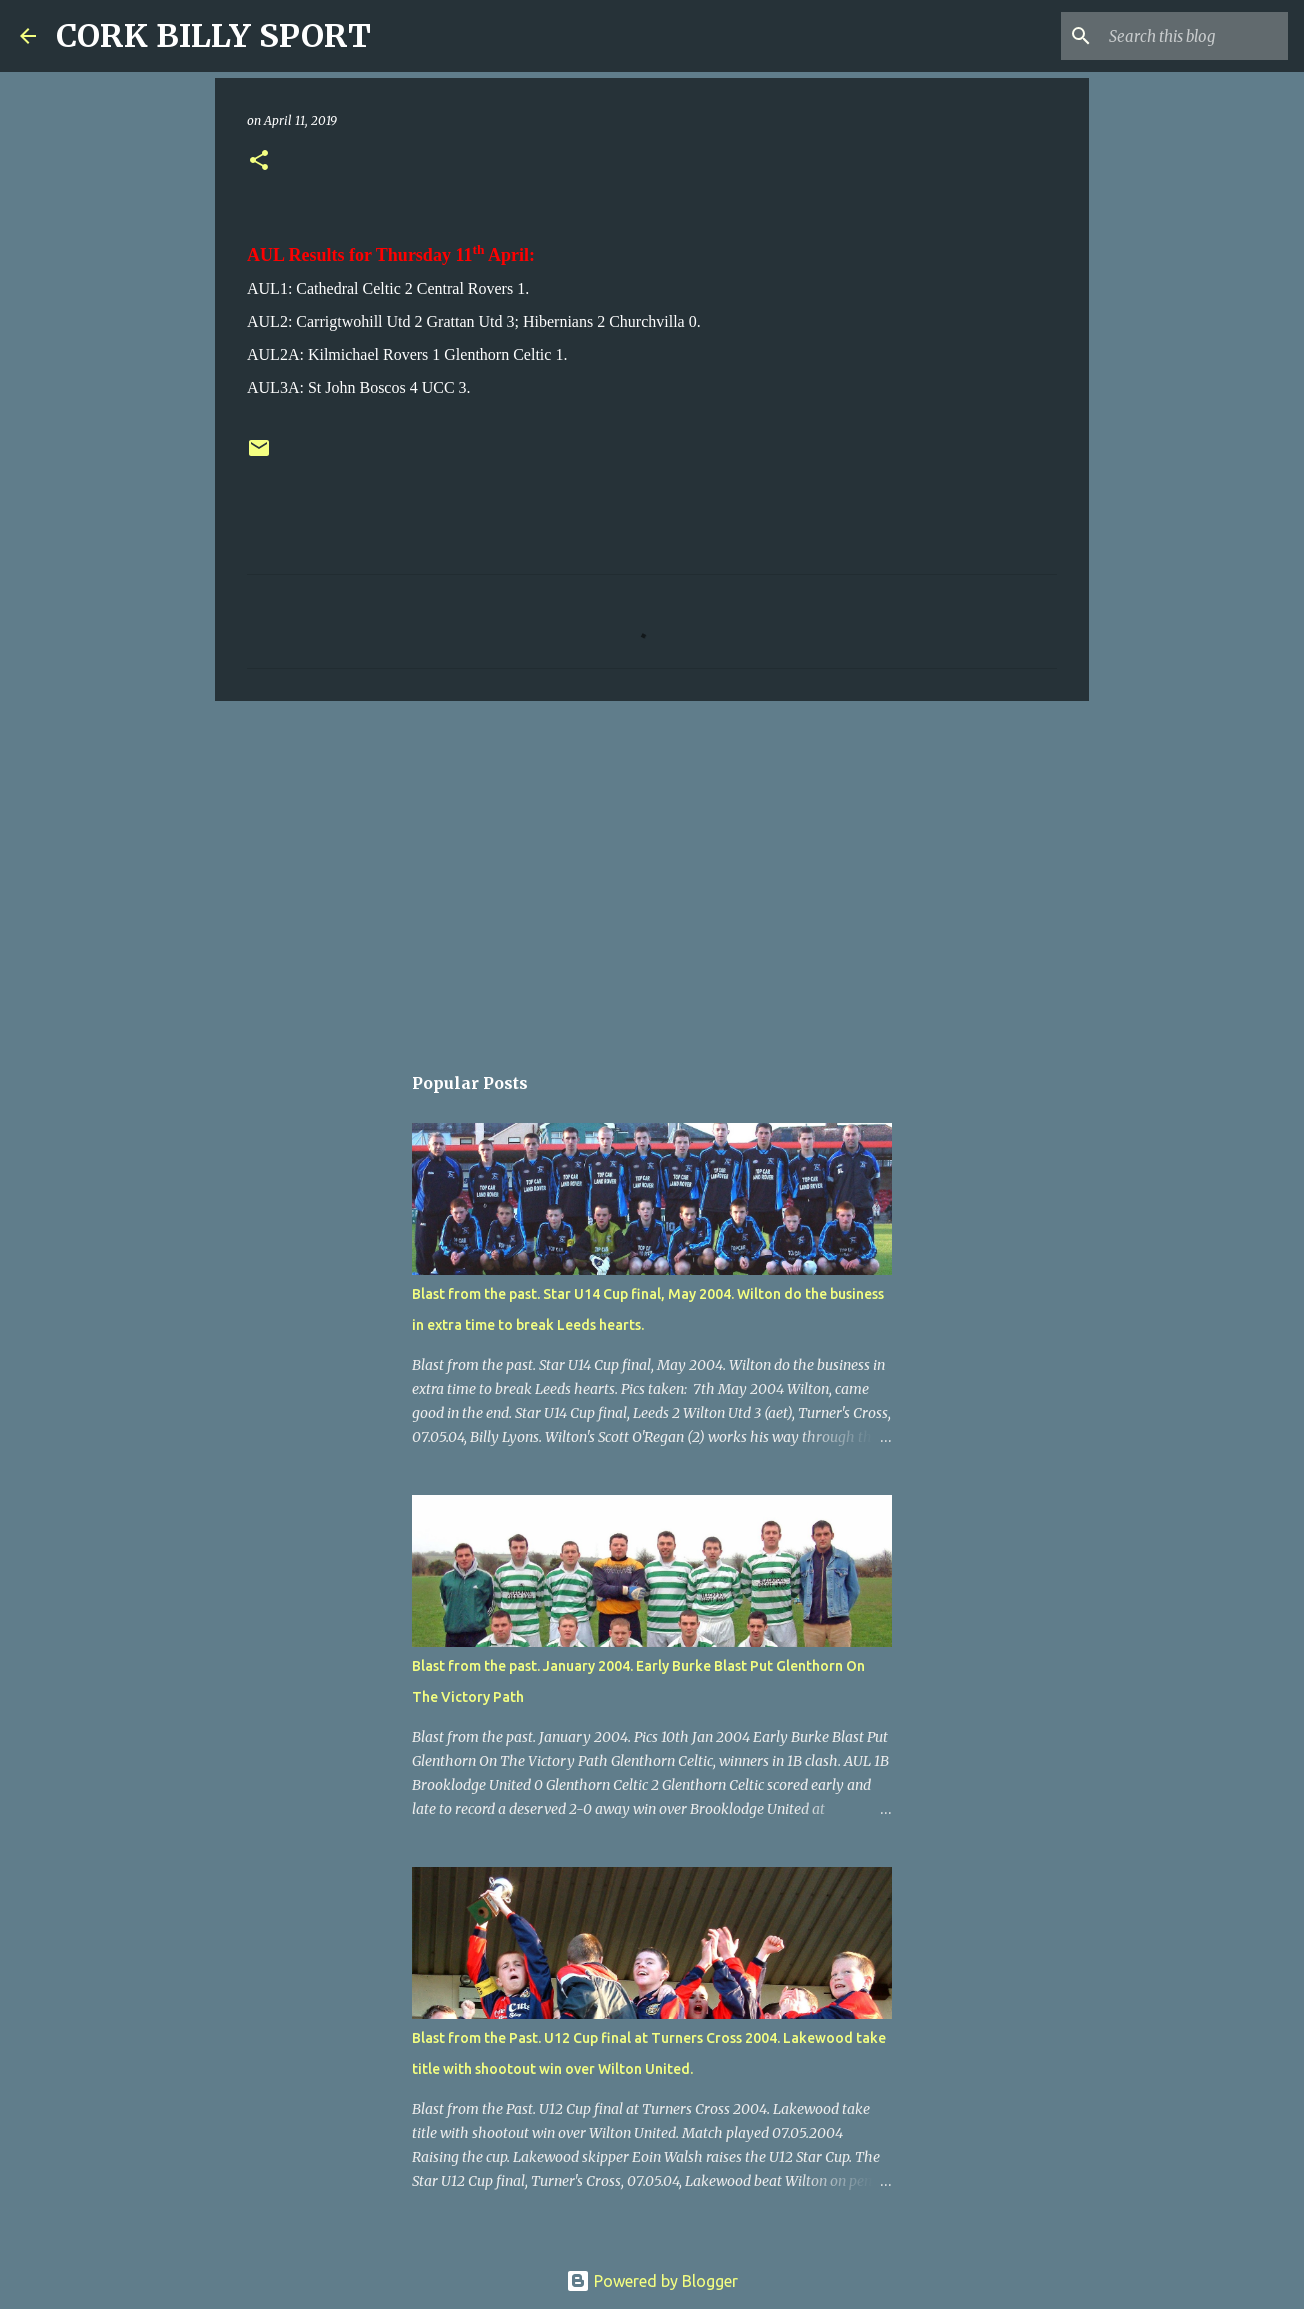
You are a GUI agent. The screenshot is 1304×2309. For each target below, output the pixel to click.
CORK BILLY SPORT (213, 36)
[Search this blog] (1183, 36)
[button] (259, 161)
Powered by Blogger (652, 2281)
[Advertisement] (652, 871)
